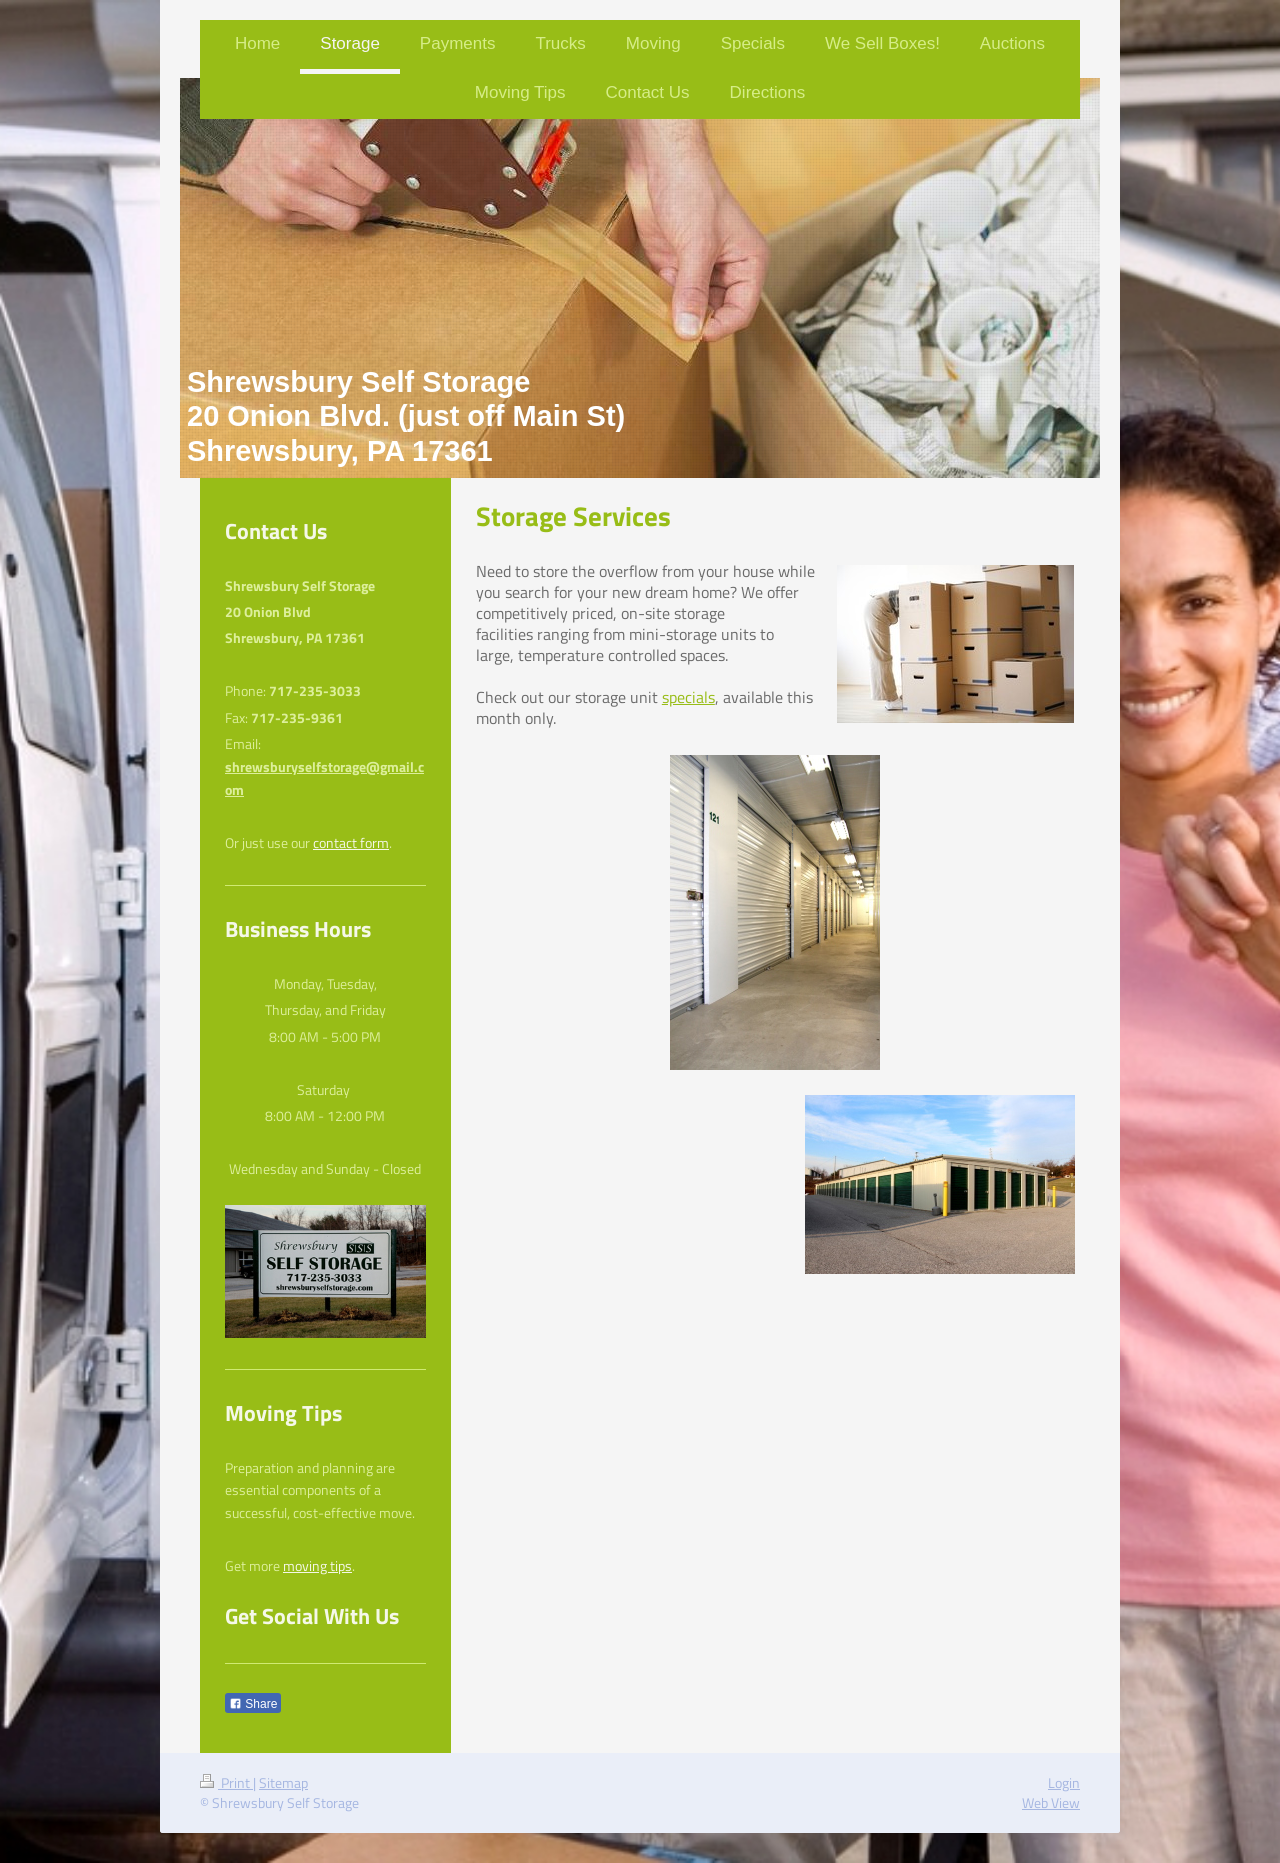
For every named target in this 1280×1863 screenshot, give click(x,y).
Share (253, 1704)
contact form (351, 843)
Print (226, 1783)
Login (1064, 1783)
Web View (1051, 1803)
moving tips (317, 1566)
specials (688, 697)
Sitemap (283, 1783)
